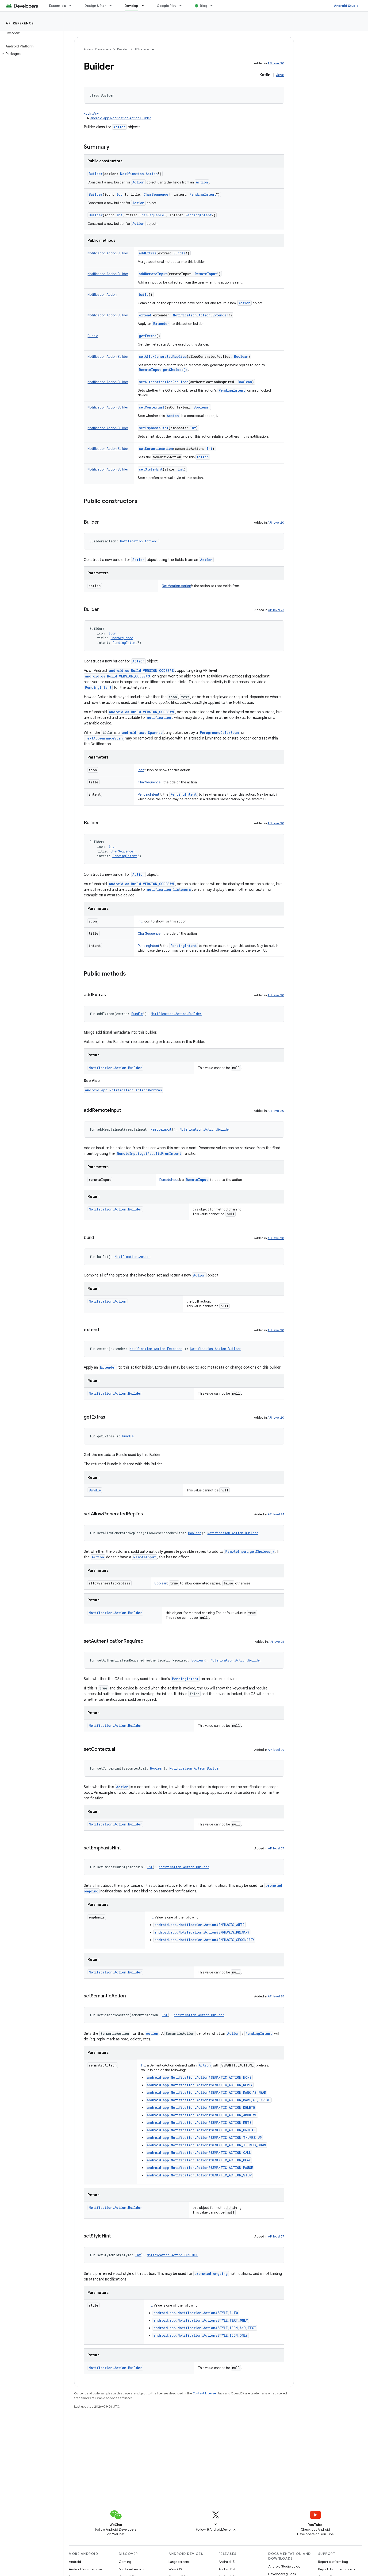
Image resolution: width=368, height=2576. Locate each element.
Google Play (166, 6)
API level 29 (276, 1750)
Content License (204, 2393)
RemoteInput (197, 1179)
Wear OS (175, 2569)
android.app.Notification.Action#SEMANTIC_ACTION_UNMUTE (201, 2130)
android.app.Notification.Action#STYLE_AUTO (196, 2313)
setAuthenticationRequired (163, 382)
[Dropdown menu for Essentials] (72, 5)
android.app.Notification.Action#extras (123, 1090)
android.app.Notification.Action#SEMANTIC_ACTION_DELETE (201, 2107)
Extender (161, 323)
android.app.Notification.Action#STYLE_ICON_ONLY (201, 2335)
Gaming (125, 2562)
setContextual (152, 407)
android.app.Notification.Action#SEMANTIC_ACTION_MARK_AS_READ (206, 2092)
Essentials (57, 6)
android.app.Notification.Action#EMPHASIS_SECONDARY (204, 1940)
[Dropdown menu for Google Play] (182, 5)
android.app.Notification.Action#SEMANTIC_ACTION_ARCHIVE (202, 2115)
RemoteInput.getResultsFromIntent (149, 1153)
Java (280, 75)
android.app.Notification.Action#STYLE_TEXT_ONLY (201, 2320)
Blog (203, 6)
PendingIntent (232, 390)
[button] (30, 54)
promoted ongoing (211, 2273)
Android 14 (226, 2569)
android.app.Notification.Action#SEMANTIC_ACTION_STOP (199, 2175)
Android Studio (346, 6)
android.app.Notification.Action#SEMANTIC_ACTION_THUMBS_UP (204, 2137)
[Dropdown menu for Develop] (144, 5)
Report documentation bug (338, 2569)
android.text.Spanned (142, 732)
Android (75, 2562)
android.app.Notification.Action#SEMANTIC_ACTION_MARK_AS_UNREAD (208, 2100)
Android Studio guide (284, 2566)
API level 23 (276, 610)
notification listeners (169, 889)
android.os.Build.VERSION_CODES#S (141, 670)
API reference (20, 23)
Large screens (179, 2562)
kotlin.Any (91, 113)
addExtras (147, 253)
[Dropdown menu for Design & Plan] (112, 5)
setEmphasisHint (154, 428)
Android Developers (97, 49)
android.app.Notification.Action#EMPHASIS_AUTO (200, 1924)
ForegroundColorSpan (219, 732)
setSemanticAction (156, 448)
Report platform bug (333, 2562)
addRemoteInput (153, 274)
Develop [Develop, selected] (131, 6)
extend (145, 315)
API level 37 (276, 1848)
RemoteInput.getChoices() (163, 369)
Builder (96, 173)
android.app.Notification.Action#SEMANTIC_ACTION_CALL (199, 2152)
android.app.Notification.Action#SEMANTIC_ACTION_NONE (199, 2077)
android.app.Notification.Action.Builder (120, 118)
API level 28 (276, 1996)
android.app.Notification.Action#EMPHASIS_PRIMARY (202, 1932)
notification (159, 717)
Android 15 (226, 2562)
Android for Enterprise (85, 2569)
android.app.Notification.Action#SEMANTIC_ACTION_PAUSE (200, 2167)
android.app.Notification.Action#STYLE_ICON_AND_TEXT (205, 2328)
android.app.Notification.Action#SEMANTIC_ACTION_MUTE (199, 2122)
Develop (122, 49)
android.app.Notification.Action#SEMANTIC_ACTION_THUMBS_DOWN (206, 2145)
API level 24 (276, 1514)
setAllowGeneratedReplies (163, 356)
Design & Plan (95, 6)
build (144, 294)
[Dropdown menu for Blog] (213, 5)
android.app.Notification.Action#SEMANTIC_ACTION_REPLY (200, 2085)
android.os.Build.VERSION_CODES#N (141, 712)
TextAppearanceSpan (104, 738)
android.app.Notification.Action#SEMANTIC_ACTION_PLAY (199, 2160)
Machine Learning (132, 2569)
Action (119, 127)
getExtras (147, 336)
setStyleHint (151, 469)
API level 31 (276, 1642)
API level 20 (276, 63)
